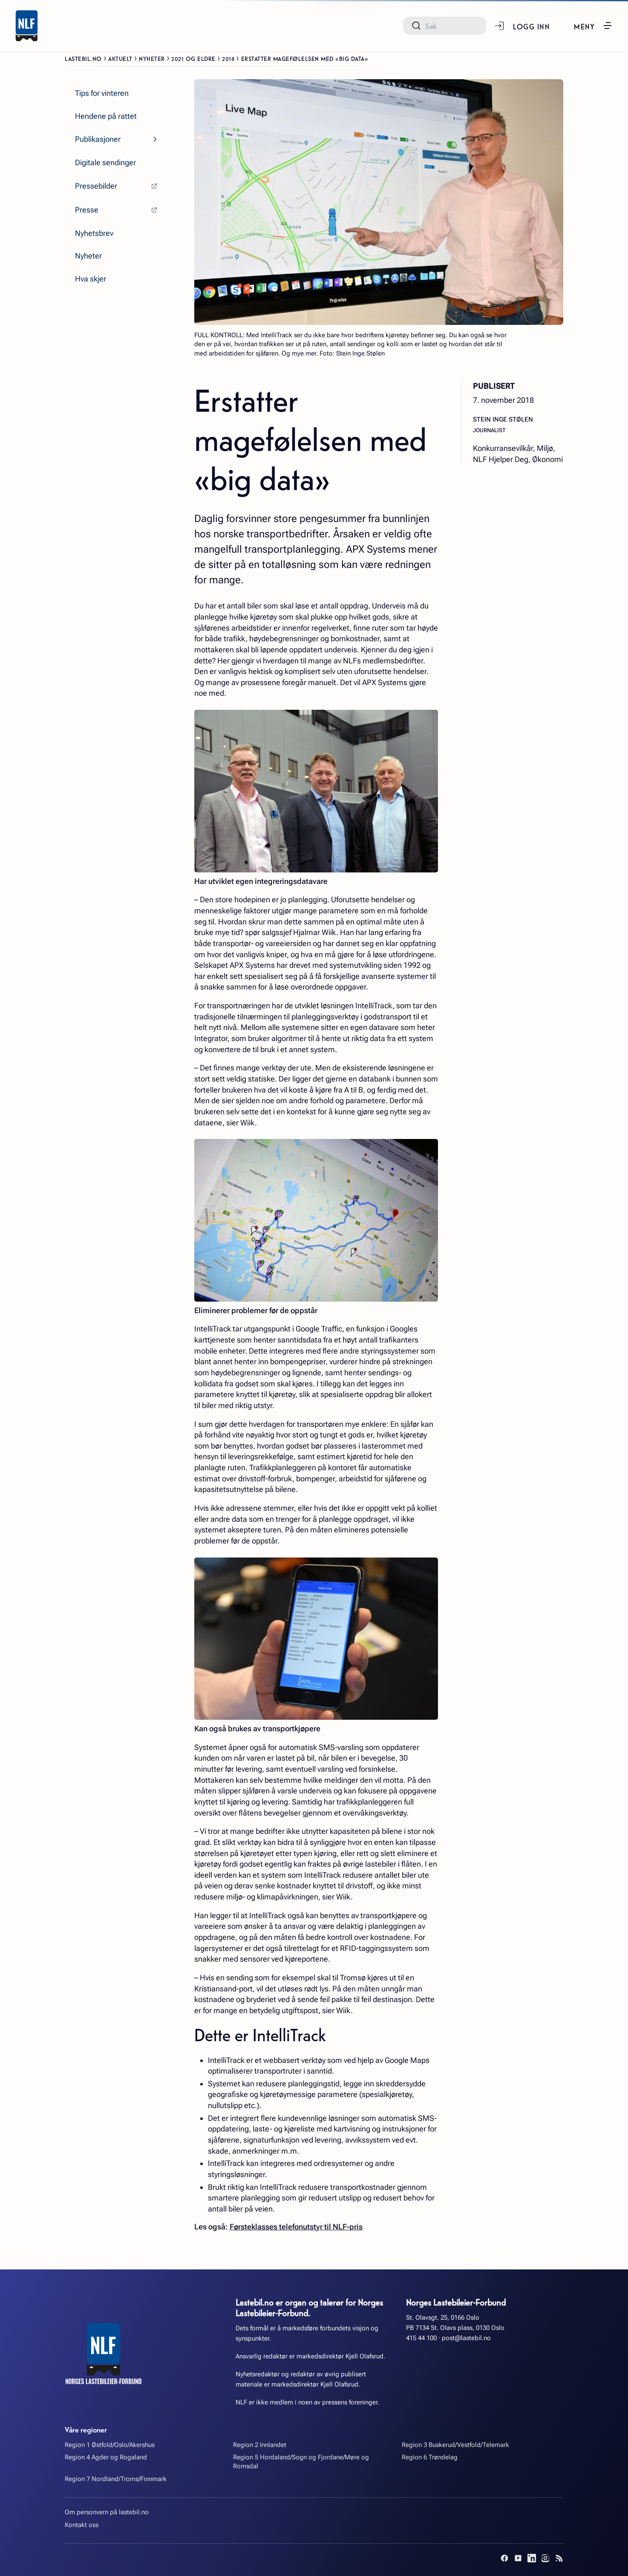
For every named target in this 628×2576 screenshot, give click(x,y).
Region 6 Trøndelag (430, 2457)
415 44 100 (421, 2338)
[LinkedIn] (531, 2558)
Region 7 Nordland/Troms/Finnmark (116, 2479)
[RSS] (559, 2558)
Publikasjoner (98, 139)
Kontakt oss (81, 2525)
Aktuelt (120, 58)
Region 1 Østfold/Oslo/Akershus (110, 2445)
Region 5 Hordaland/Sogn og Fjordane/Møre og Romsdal (301, 2461)
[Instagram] (545, 2558)
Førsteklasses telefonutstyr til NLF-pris (296, 2226)
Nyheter (152, 58)
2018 (228, 58)
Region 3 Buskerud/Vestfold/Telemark (455, 2445)
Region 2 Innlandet (259, 2445)
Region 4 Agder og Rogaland (106, 2457)
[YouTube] (518, 2558)
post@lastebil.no (466, 2338)
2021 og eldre (193, 58)
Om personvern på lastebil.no (107, 2512)
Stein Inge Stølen (503, 419)
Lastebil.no (83, 58)
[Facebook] (504, 2558)
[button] (593, 25)
